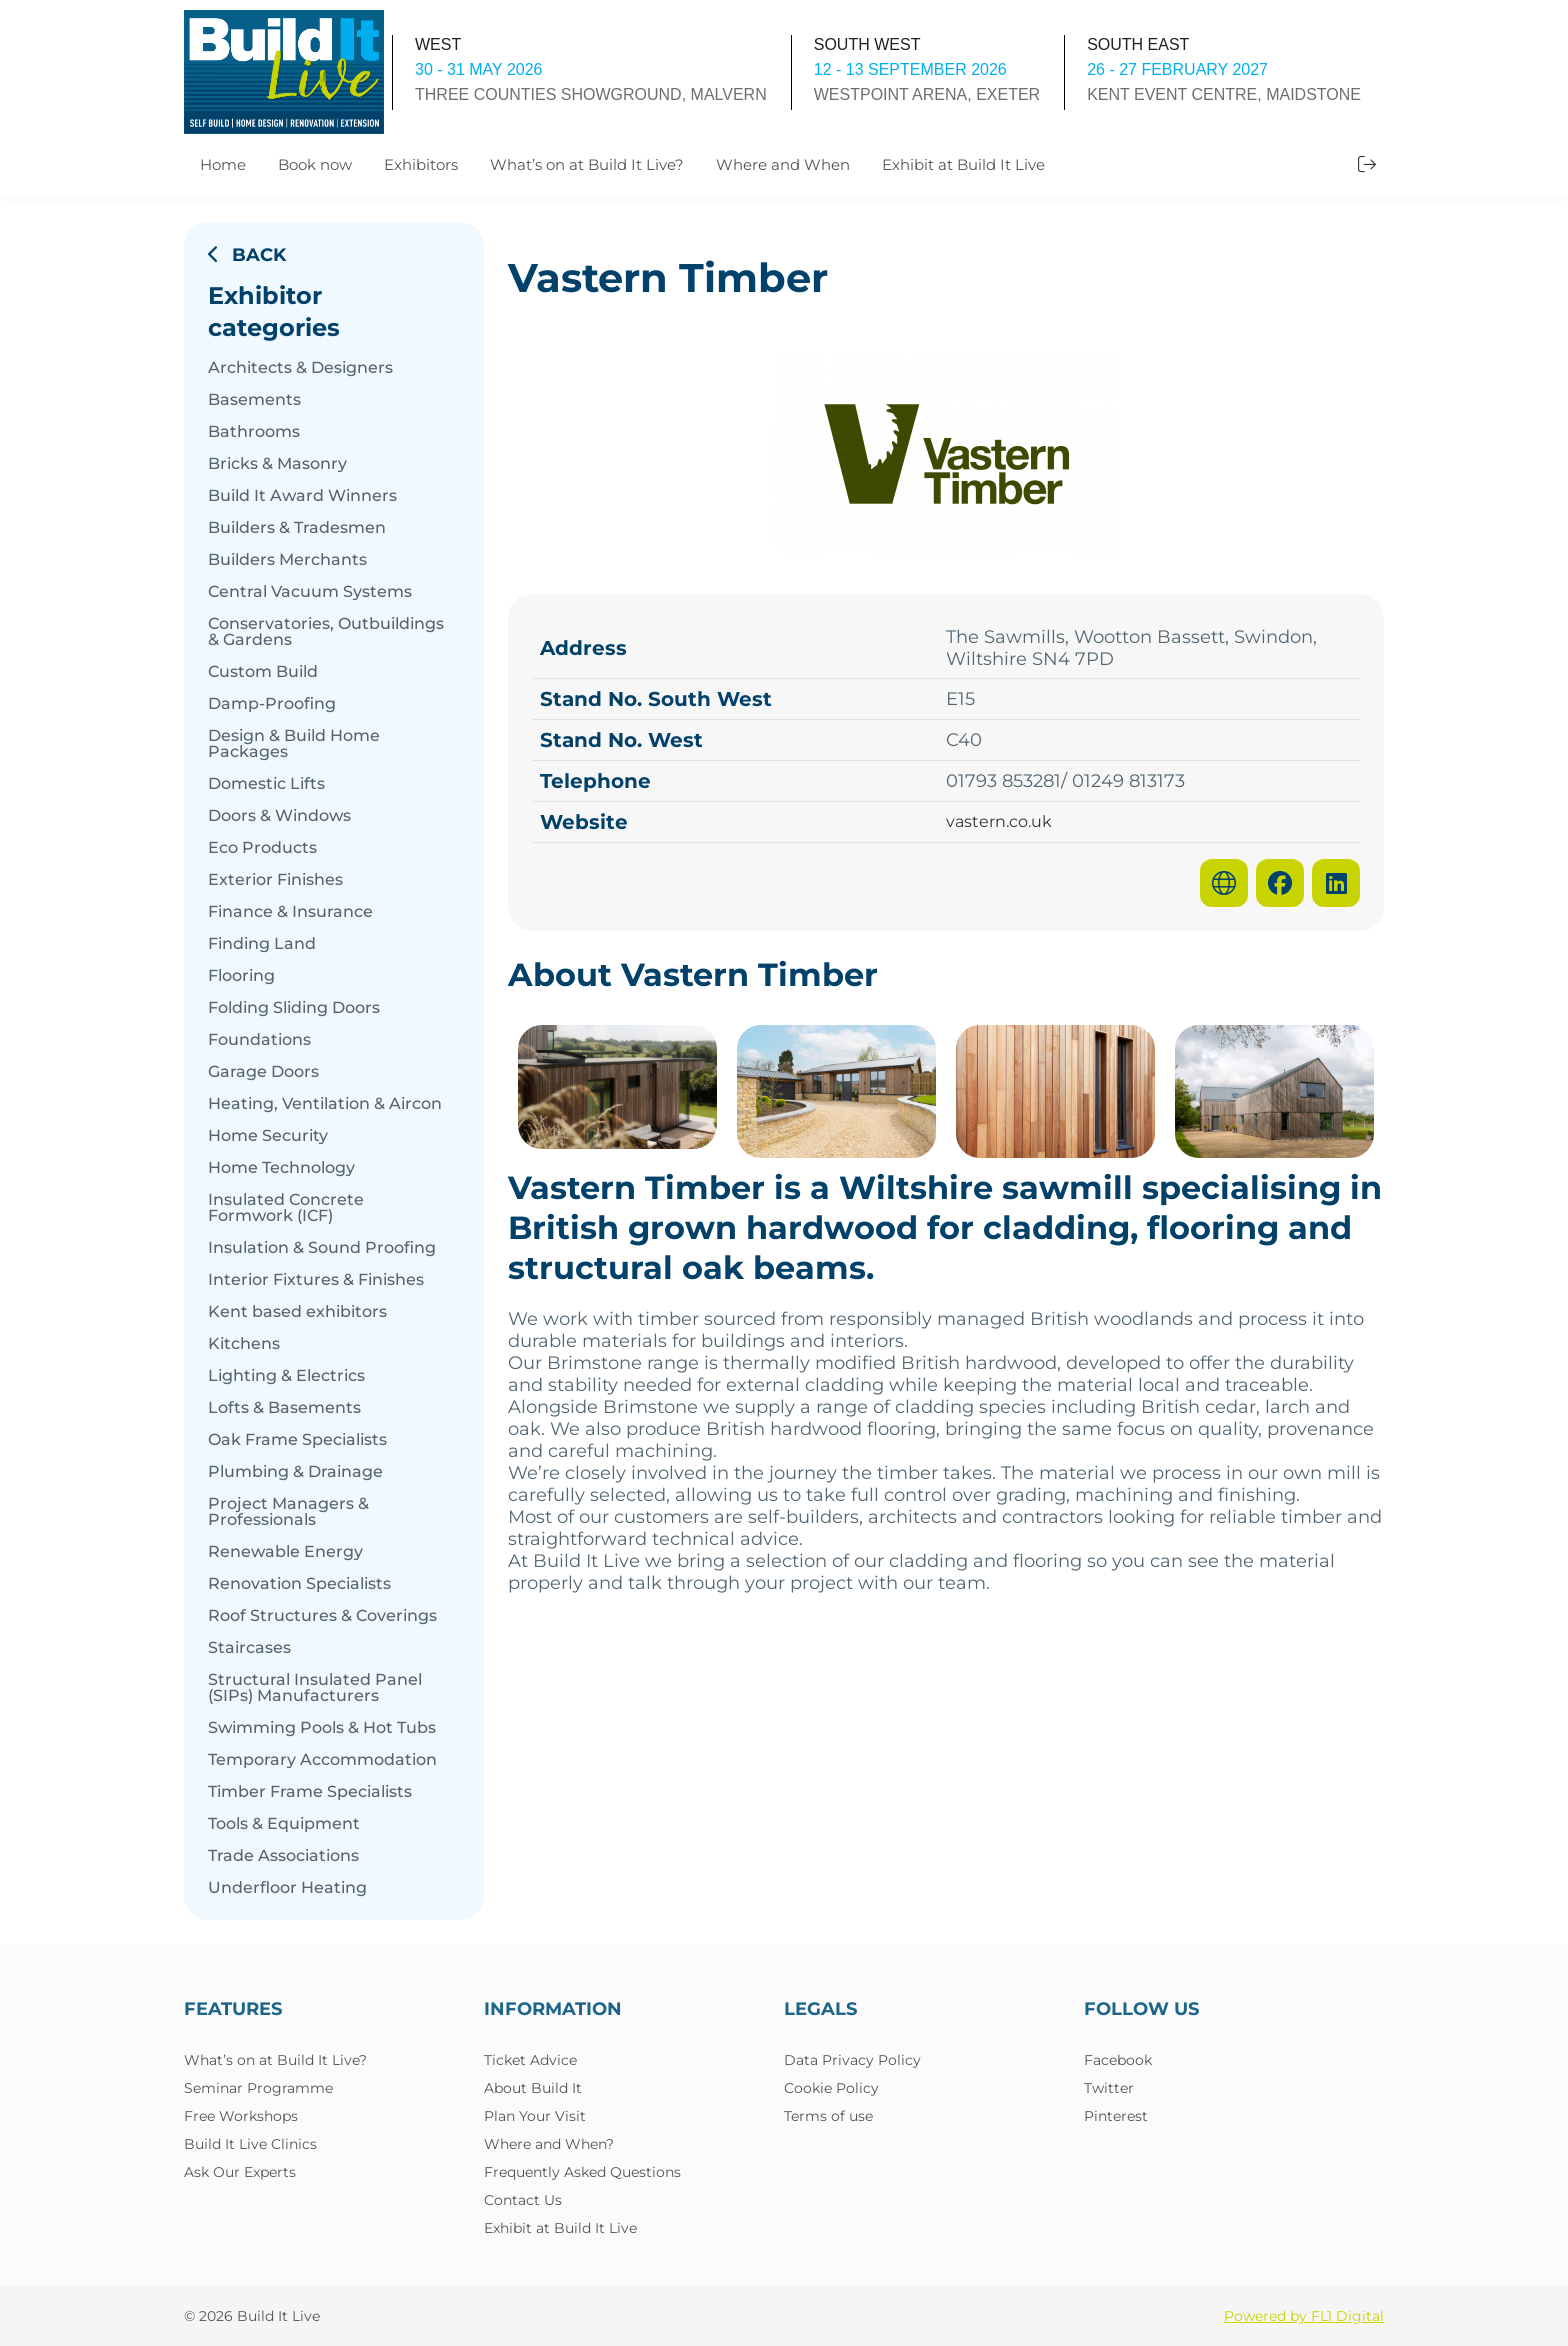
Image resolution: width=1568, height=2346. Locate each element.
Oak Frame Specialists (297, 1440)
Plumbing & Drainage (295, 1472)
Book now (315, 164)
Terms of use (828, 2116)
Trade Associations (283, 1856)
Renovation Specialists (299, 1584)
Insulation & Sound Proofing (322, 1248)
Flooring (241, 976)
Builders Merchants (287, 560)
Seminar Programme (258, 2088)
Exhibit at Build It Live (963, 164)
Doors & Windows (279, 816)
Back (247, 255)
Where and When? (549, 2144)
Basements (254, 400)
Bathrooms (254, 432)
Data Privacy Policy (852, 2060)
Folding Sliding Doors (294, 1008)
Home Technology (281, 1168)
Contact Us (523, 2200)
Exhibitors (421, 164)
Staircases (249, 1648)
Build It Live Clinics (250, 2144)
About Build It (533, 2088)
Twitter (1109, 2088)
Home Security (268, 1136)
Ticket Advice (530, 2060)
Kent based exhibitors (297, 1312)
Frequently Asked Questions (582, 2172)
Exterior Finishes (275, 880)
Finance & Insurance (290, 912)
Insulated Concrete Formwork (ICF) (286, 1208)
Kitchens (244, 1344)
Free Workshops (241, 2116)
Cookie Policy (831, 2088)
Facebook (1118, 2060)
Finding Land (262, 944)
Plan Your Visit (535, 2116)
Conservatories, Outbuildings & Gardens (326, 632)
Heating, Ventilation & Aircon (325, 1104)
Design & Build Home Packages (294, 744)
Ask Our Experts (240, 2172)
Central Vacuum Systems (310, 592)
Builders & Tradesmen (297, 528)
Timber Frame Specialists (310, 1792)
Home (223, 164)
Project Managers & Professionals (288, 1512)
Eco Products (262, 848)
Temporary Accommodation (322, 1760)
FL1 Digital (1347, 2316)
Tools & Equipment (284, 1824)
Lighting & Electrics (286, 1376)
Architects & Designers (300, 368)
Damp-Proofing (272, 704)
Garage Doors (263, 1072)
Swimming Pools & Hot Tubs (322, 1728)
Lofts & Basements (284, 1408)
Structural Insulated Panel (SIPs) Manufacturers (315, 1688)
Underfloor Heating (287, 1888)
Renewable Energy (285, 1552)
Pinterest (1116, 2116)
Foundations (259, 1040)
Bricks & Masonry (277, 464)
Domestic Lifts (266, 784)
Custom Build (263, 672)
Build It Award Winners (302, 496)
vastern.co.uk (999, 822)
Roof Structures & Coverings (322, 1616)
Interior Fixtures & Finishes (316, 1280)
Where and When (783, 164)
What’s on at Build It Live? (587, 164)
